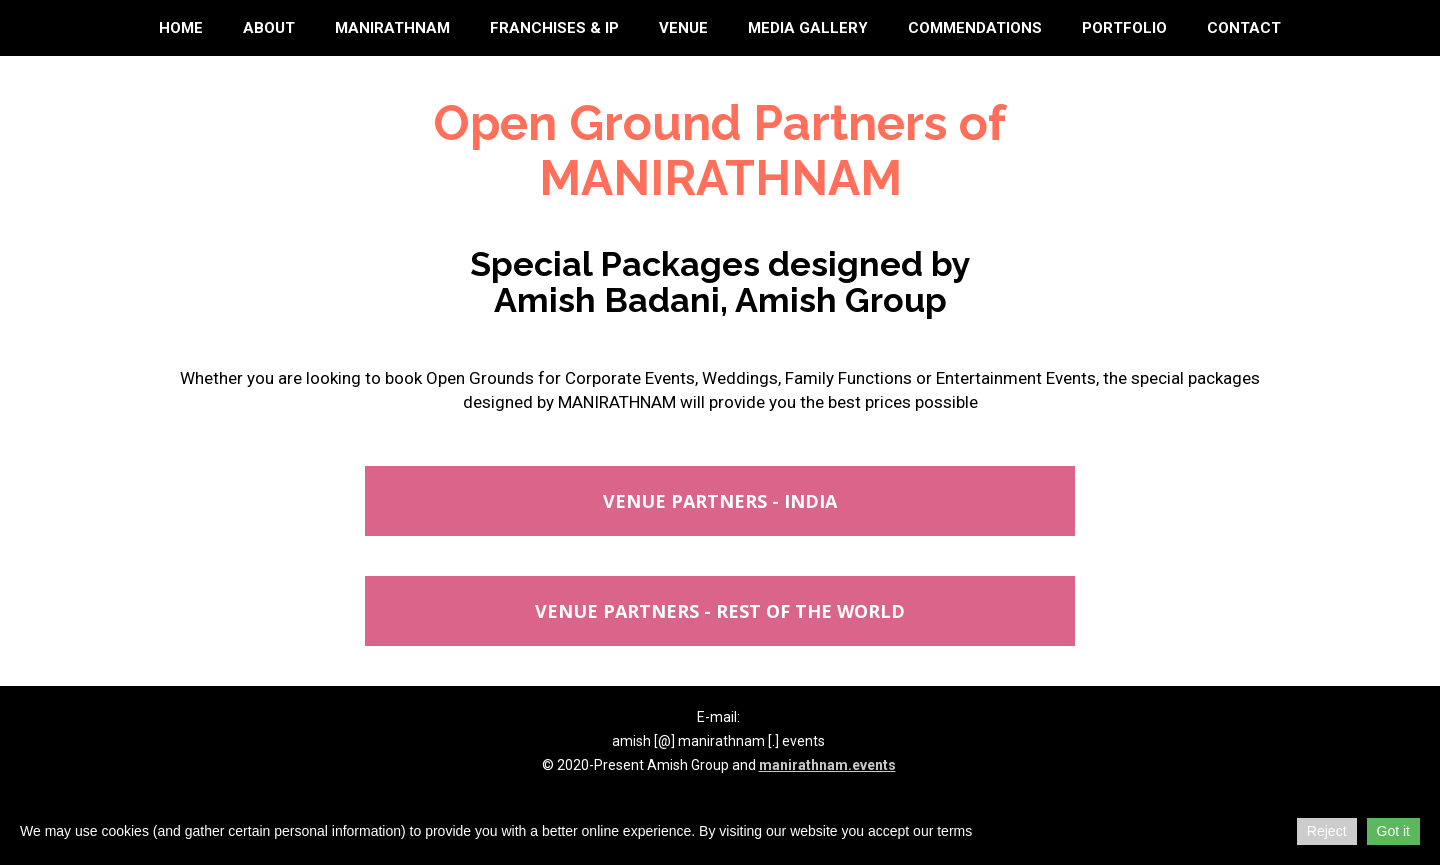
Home (181, 28)
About (269, 28)
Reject (1327, 831)
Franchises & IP (554, 28)
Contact (1244, 28)
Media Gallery (808, 28)
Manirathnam (392, 28)
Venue (683, 28)
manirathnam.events (827, 765)
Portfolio (1124, 28)
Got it (1393, 831)
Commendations (975, 28)
